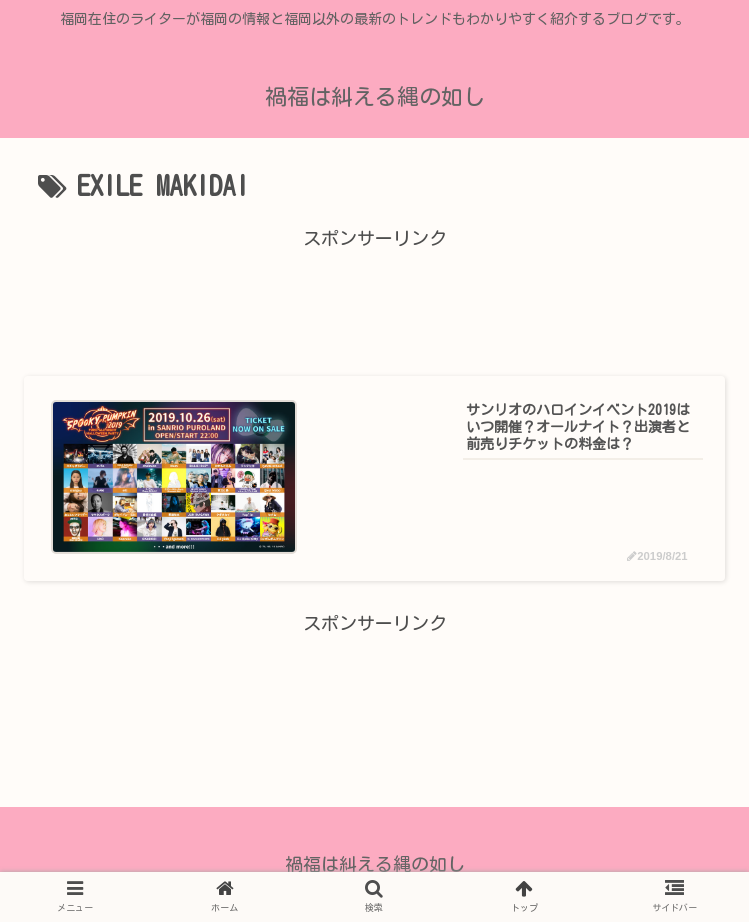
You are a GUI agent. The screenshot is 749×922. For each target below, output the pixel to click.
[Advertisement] (374, 298)
